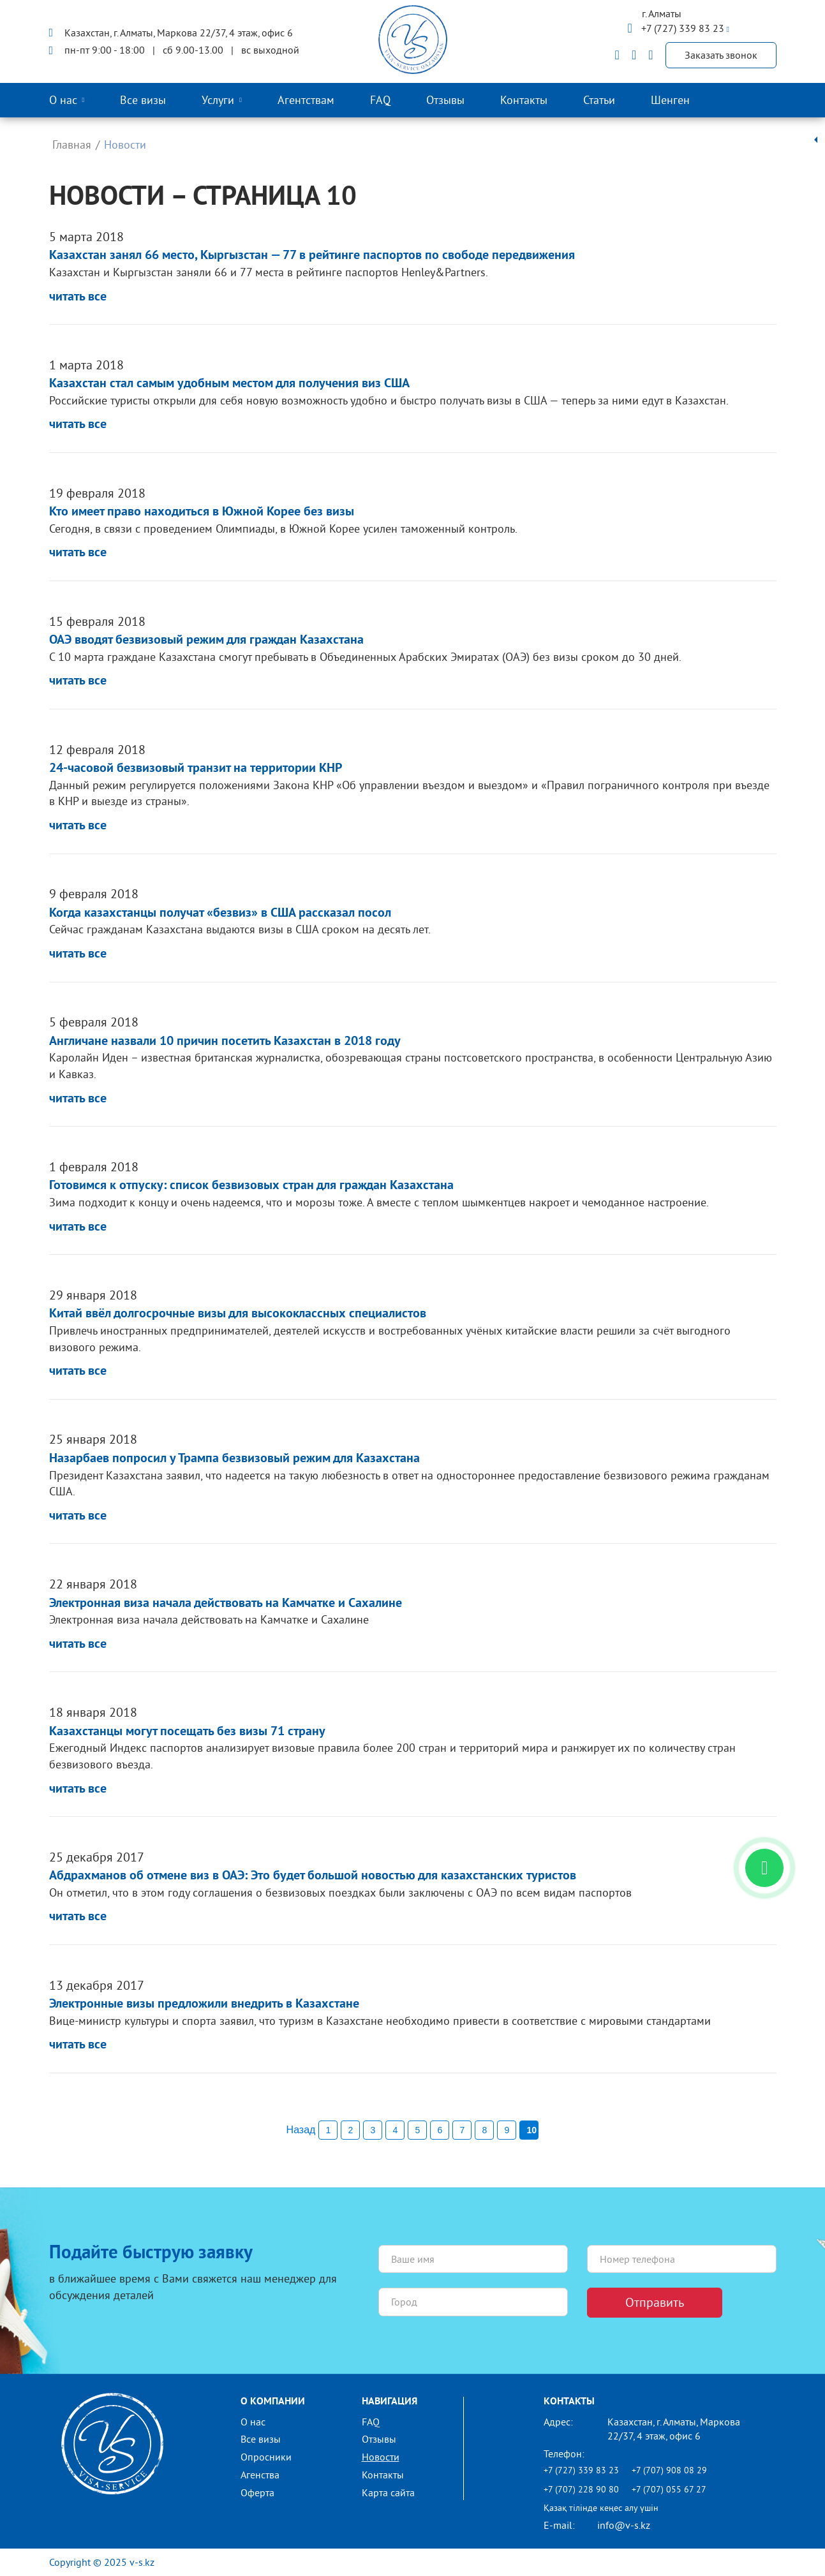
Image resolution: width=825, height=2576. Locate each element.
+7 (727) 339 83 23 (684, 28)
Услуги (218, 100)
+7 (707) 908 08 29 (669, 2470)
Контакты (523, 100)
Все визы (143, 100)
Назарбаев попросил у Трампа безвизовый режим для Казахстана (234, 1459)
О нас (63, 100)
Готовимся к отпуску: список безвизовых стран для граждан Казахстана (251, 1186)
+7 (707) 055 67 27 (669, 2489)
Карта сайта (388, 2492)
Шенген (670, 100)
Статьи (599, 100)
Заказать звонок (721, 54)
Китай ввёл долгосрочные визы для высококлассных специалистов (237, 1314)
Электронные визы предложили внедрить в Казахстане (204, 2004)
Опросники (266, 2456)
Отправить (654, 2302)
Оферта (257, 2492)
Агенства (260, 2474)
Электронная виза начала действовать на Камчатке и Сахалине (225, 1603)
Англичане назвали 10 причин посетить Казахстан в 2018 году (225, 1041)
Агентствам (306, 100)
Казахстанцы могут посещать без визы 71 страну (187, 1732)
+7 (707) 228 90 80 (581, 2489)
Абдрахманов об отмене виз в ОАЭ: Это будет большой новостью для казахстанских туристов (312, 1876)
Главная (71, 144)
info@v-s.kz (623, 2525)
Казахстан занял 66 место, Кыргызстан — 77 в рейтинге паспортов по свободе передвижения (312, 256)
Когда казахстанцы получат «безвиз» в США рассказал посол (220, 913)
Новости (380, 2456)
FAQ (380, 100)
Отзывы (445, 100)
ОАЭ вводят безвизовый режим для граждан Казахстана (206, 640)
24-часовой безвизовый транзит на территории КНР (195, 768)
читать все (78, 297)
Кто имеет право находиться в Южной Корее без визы (201, 512)
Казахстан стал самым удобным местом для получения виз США (229, 384)
